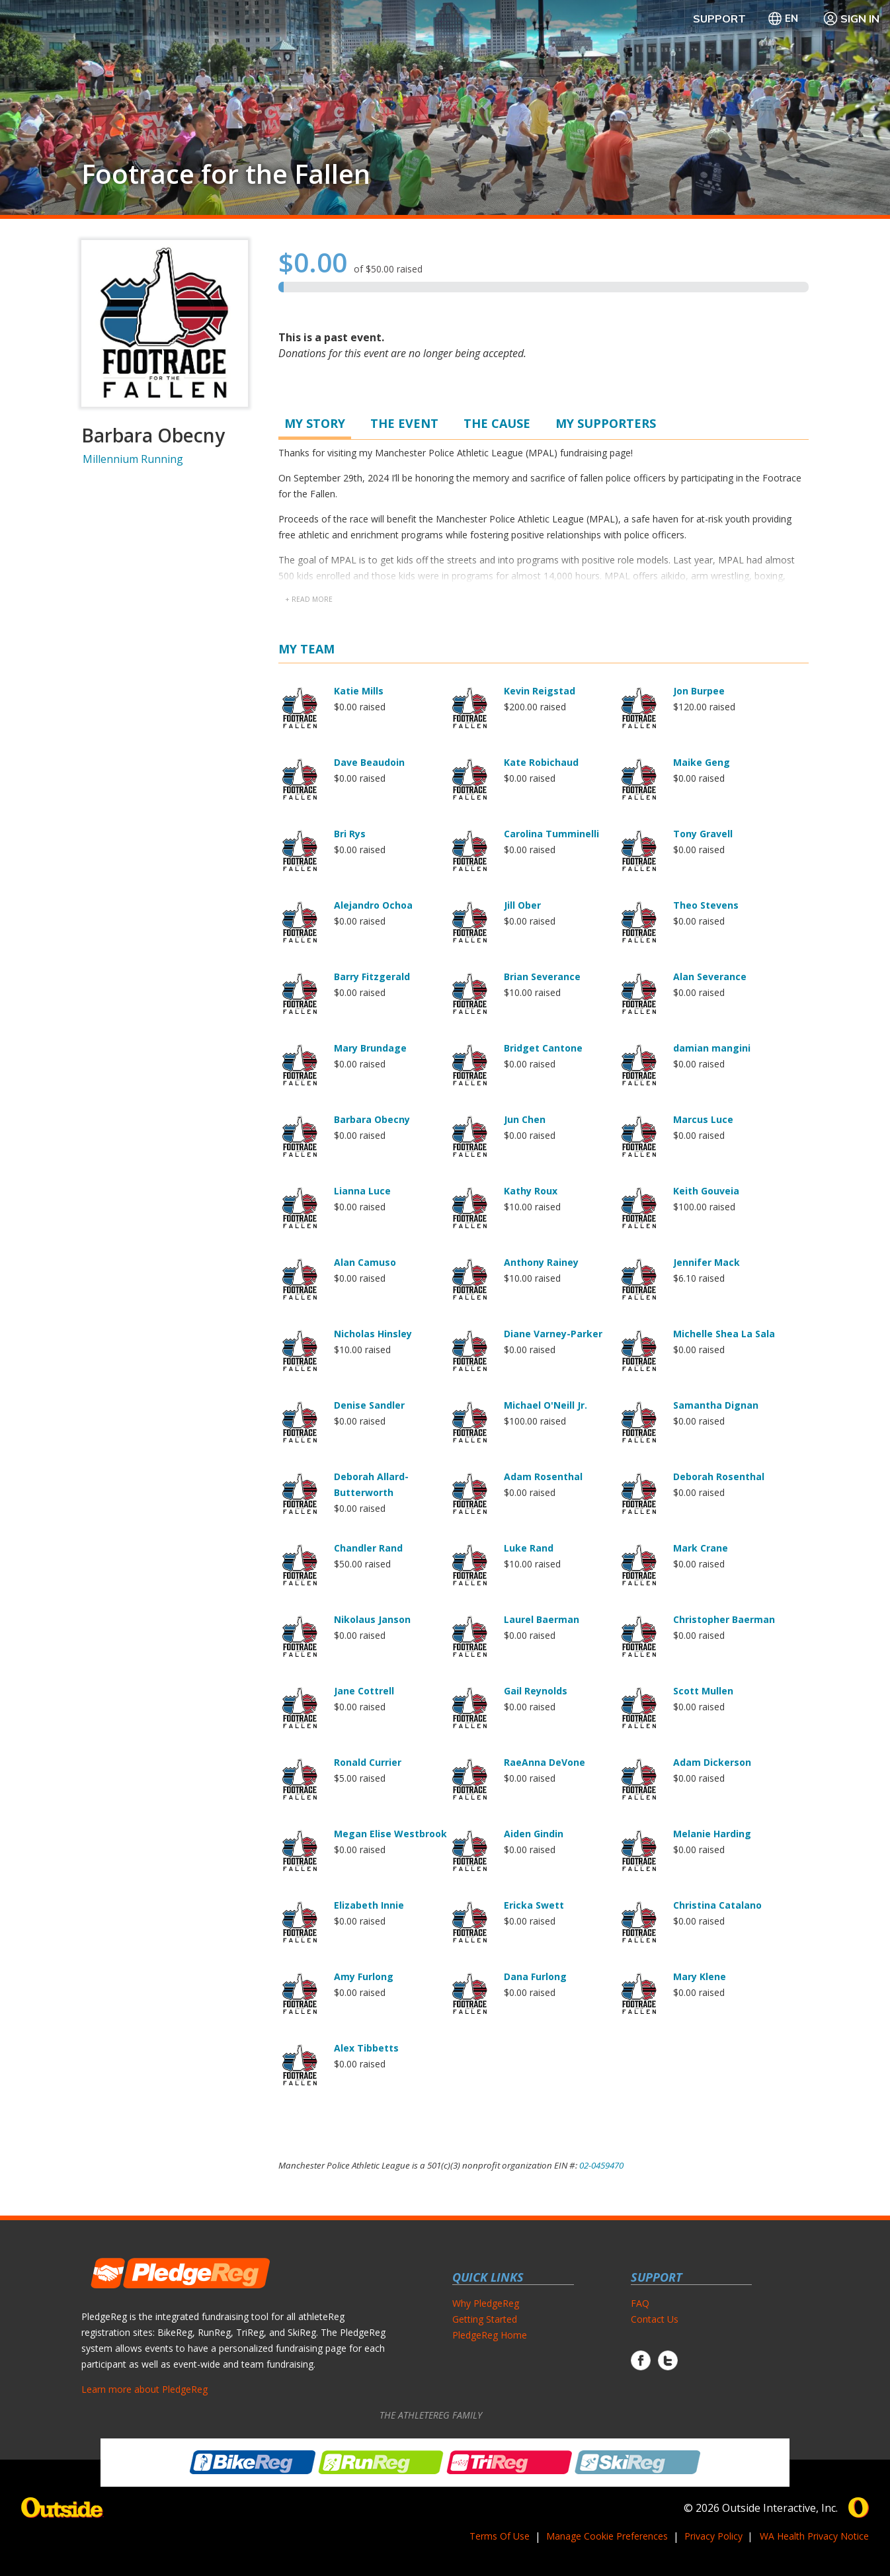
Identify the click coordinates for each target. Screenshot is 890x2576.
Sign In (851, 18)
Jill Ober (522, 905)
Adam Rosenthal (543, 1476)
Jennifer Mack (706, 1262)
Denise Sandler (369, 1405)
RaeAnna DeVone (544, 1762)
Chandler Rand (368, 1548)
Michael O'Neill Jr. (545, 1405)
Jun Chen (525, 1119)
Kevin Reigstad (539, 691)
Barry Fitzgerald (372, 976)
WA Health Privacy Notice (814, 2536)
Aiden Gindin (533, 1833)
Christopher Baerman (724, 1619)
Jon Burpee (699, 691)
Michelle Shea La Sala (724, 1333)
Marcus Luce (703, 1119)
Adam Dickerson (712, 1762)
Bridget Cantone (543, 1048)
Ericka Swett (534, 1905)
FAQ (640, 2303)
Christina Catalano (717, 1905)
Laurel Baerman (541, 1619)
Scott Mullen (703, 1690)
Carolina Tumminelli (551, 833)
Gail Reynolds (535, 1690)
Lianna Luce (362, 1190)
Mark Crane (700, 1548)
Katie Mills (359, 691)
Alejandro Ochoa (373, 905)
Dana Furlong (535, 1976)
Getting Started (484, 2319)
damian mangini (711, 1048)
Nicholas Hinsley (373, 1333)
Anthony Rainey (541, 1262)
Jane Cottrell (364, 1690)
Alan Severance (710, 976)
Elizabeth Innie (369, 1905)
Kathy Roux (530, 1190)
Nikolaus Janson (372, 1619)
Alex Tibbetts (366, 2048)
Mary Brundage (370, 1048)
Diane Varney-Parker (553, 1333)
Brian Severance (542, 976)
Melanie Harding (712, 1833)
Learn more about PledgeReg (144, 2389)
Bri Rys (350, 833)
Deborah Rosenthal (718, 1476)
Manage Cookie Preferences (607, 2536)
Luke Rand (528, 1548)
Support (719, 18)
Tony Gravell (703, 833)
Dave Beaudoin (369, 762)
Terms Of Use (499, 2536)
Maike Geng (701, 762)
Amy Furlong (363, 1976)
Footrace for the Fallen (225, 173)
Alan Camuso (365, 1262)
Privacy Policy (713, 2536)
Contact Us (654, 2319)
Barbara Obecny (372, 1119)
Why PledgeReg (485, 2303)
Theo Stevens (706, 905)
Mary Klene (699, 1976)
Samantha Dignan (715, 1405)
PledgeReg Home (489, 2335)
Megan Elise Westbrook (390, 1833)
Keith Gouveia (706, 1190)
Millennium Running (133, 459)
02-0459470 (601, 2165)
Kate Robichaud (541, 762)
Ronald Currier (367, 1762)
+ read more (309, 599)
